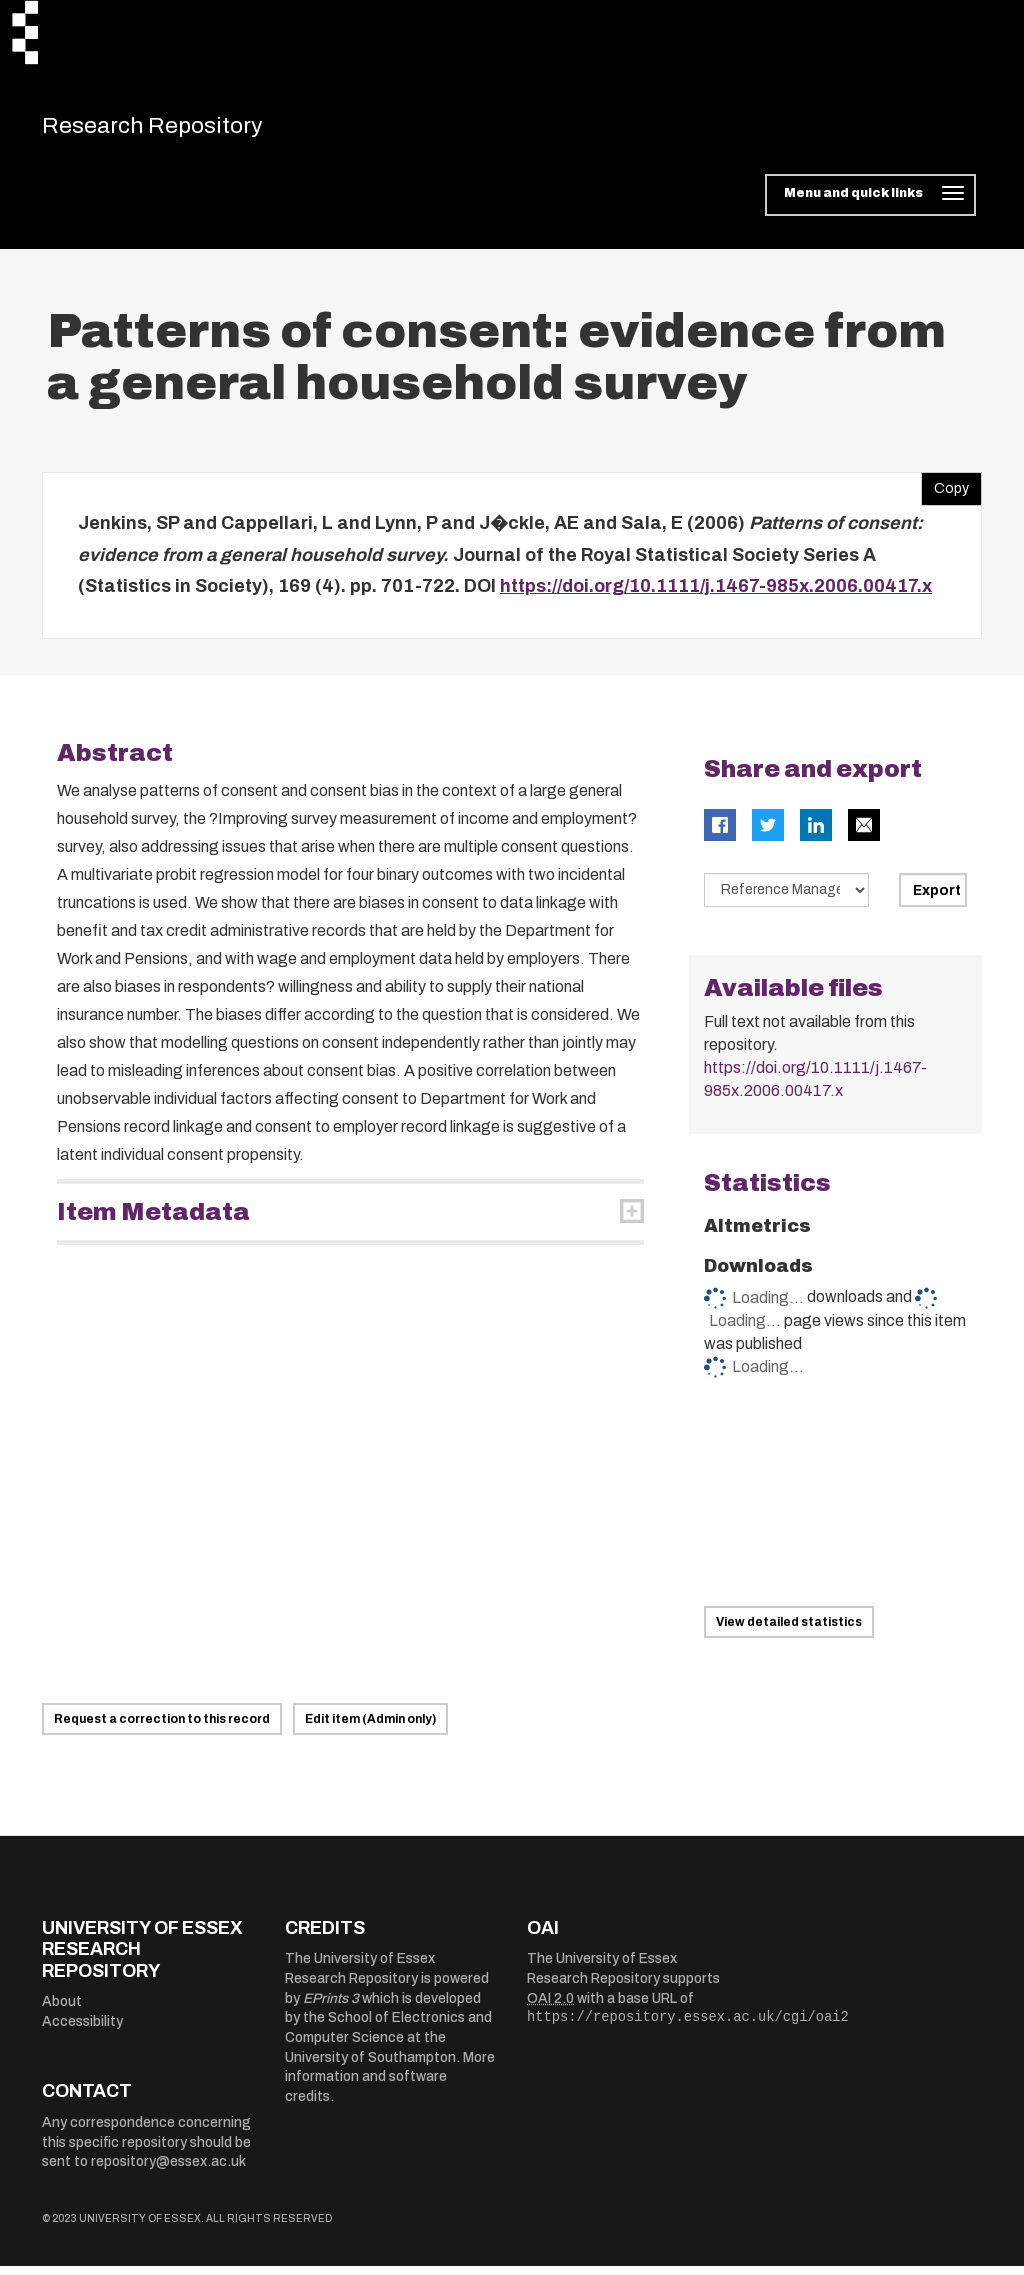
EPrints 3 (331, 2007)
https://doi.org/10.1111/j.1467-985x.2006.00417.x (716, 595)
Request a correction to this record (162, 1728)
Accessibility (82, 2030)
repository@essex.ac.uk (168, 2170)
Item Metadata (153, 1221)
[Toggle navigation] (870, 204)
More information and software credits (390, 2086)
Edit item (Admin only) (370, 1728)
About (62, 2010)
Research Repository (182, 130)
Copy (945, 493)
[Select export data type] (787, 899)
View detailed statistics (789, 1631)
